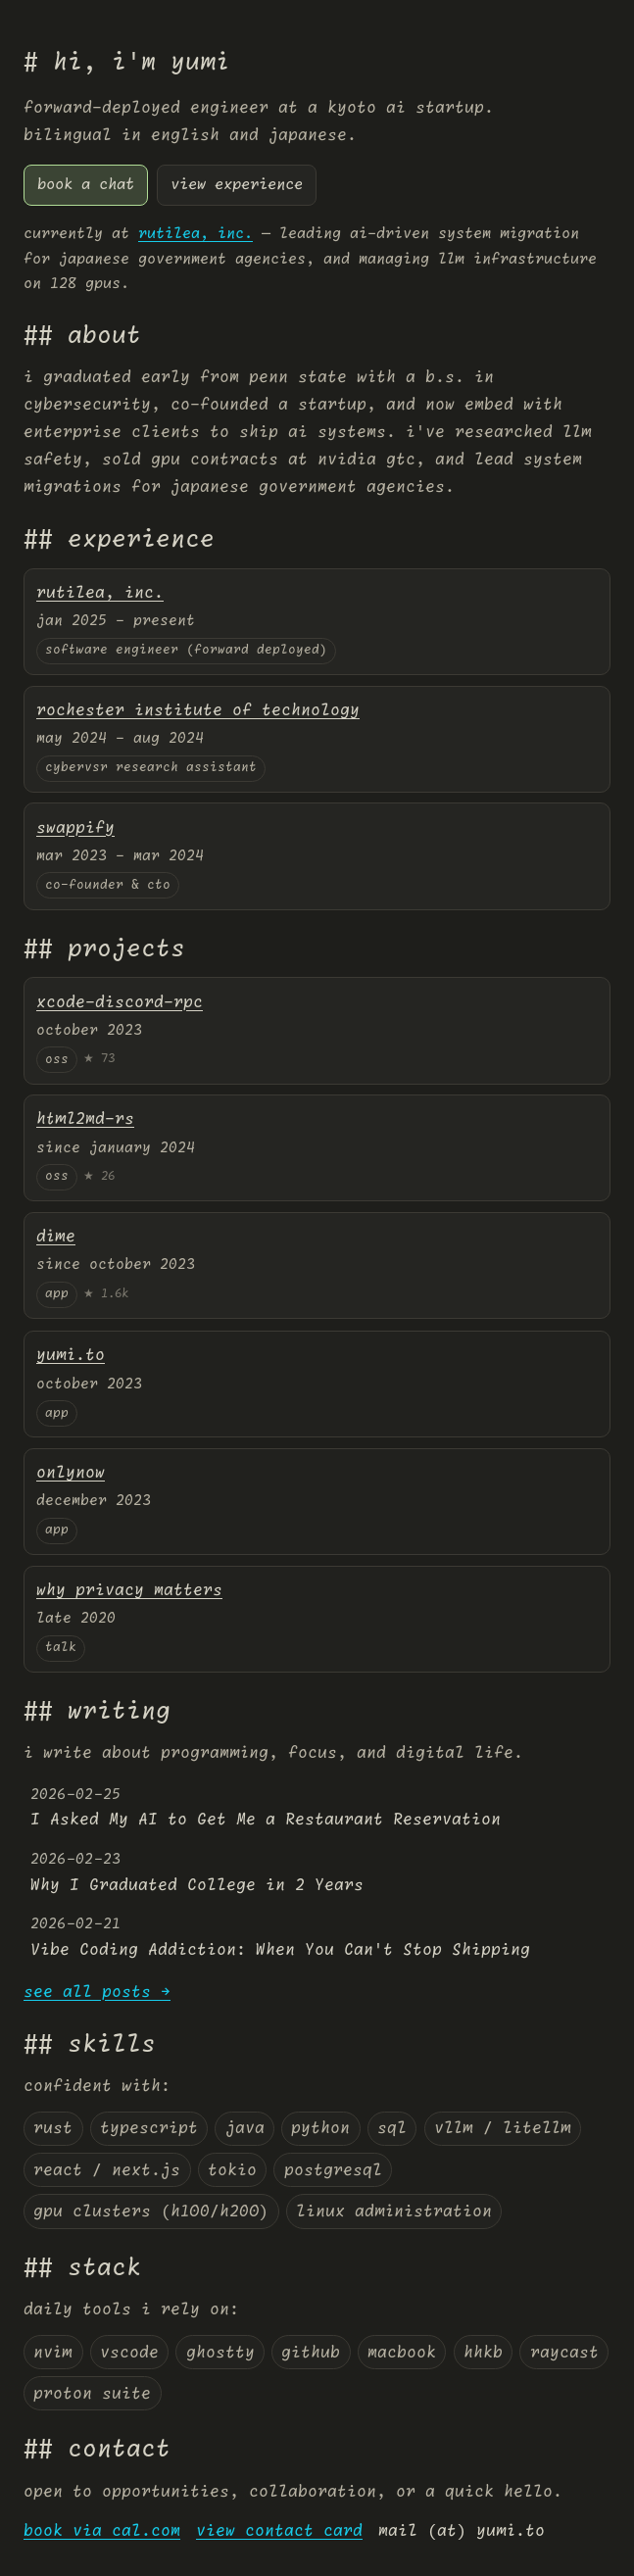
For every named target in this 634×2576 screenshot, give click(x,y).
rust (53, 2128)
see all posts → (97, 1992)
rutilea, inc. (195, 233)
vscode (129, 2352)
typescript (149, 2128)
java (245, 2128)
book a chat (85, 184)
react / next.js (106, 2170)
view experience (237, 184)
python (320, 2128)
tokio (232, 2170)
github (310, 2352)
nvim (53, 2352)
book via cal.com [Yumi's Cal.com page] (102, 2531)
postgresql (333, 2170)
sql (392, 2128)
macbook (401, 2352)
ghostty (220, 2352)
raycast (564, 2352)
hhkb (483, 2352)
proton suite (92, 2394)
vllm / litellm (502, 2128)
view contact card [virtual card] (279, 2531)
